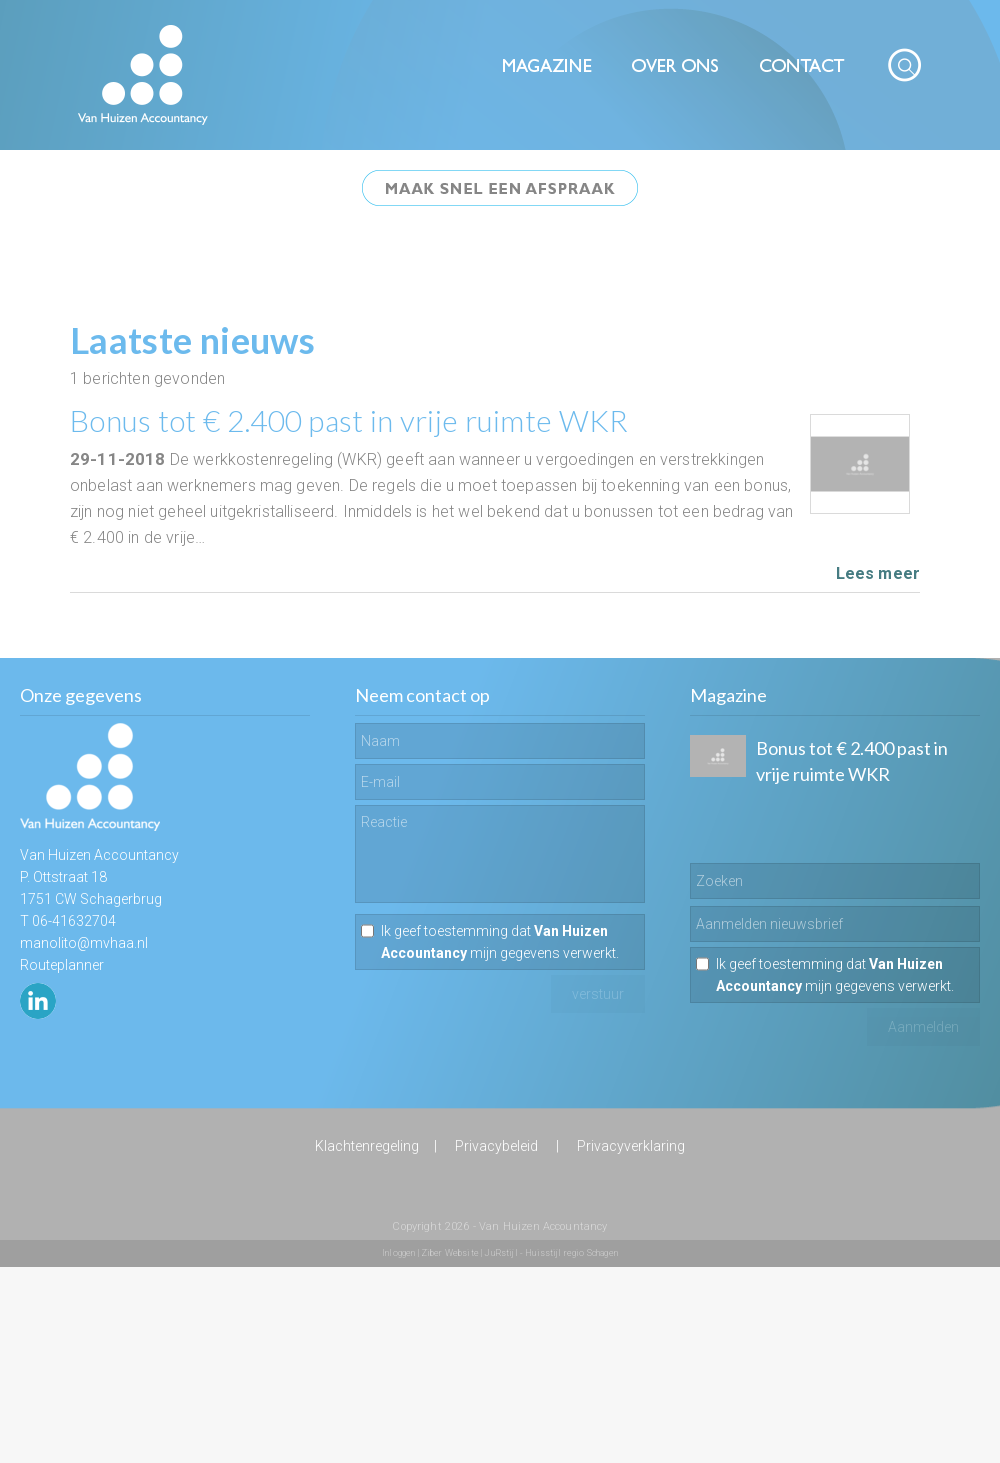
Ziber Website (450, 1253)
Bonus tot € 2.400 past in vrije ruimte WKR (349, 420)
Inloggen (398, 1253)
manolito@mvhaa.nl (84, 943)
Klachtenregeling (367, 1146)
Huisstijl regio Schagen (571, 1253)
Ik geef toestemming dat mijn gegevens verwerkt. (500, 942)
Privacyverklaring (631, 1146)
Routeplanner (62, 965)
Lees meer (878, 573)
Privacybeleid (496, 1146)
